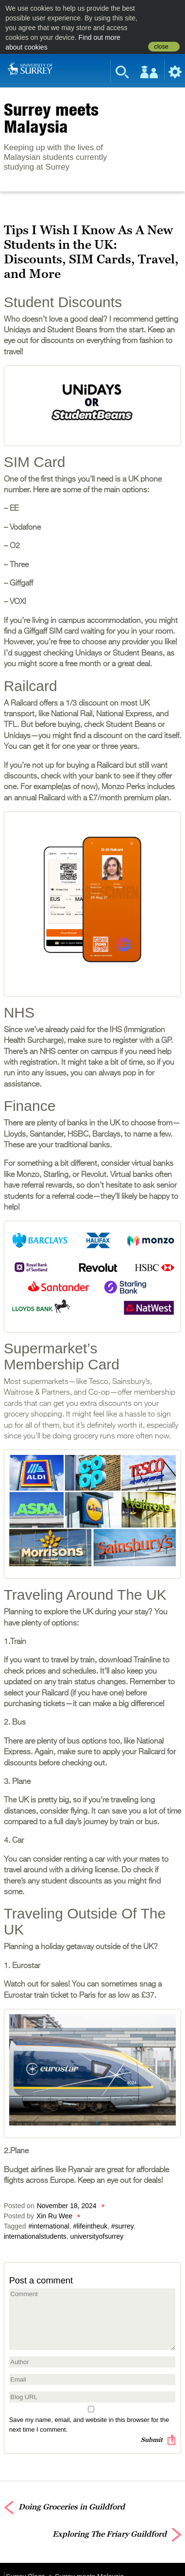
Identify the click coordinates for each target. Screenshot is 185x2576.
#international (49, 2226)
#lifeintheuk (90, 2226)
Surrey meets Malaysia (51, 118)
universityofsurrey (97, 2236)
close (161, 46)
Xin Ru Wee (54, 2216)
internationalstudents (35, 2236)
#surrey (122, 2226)
